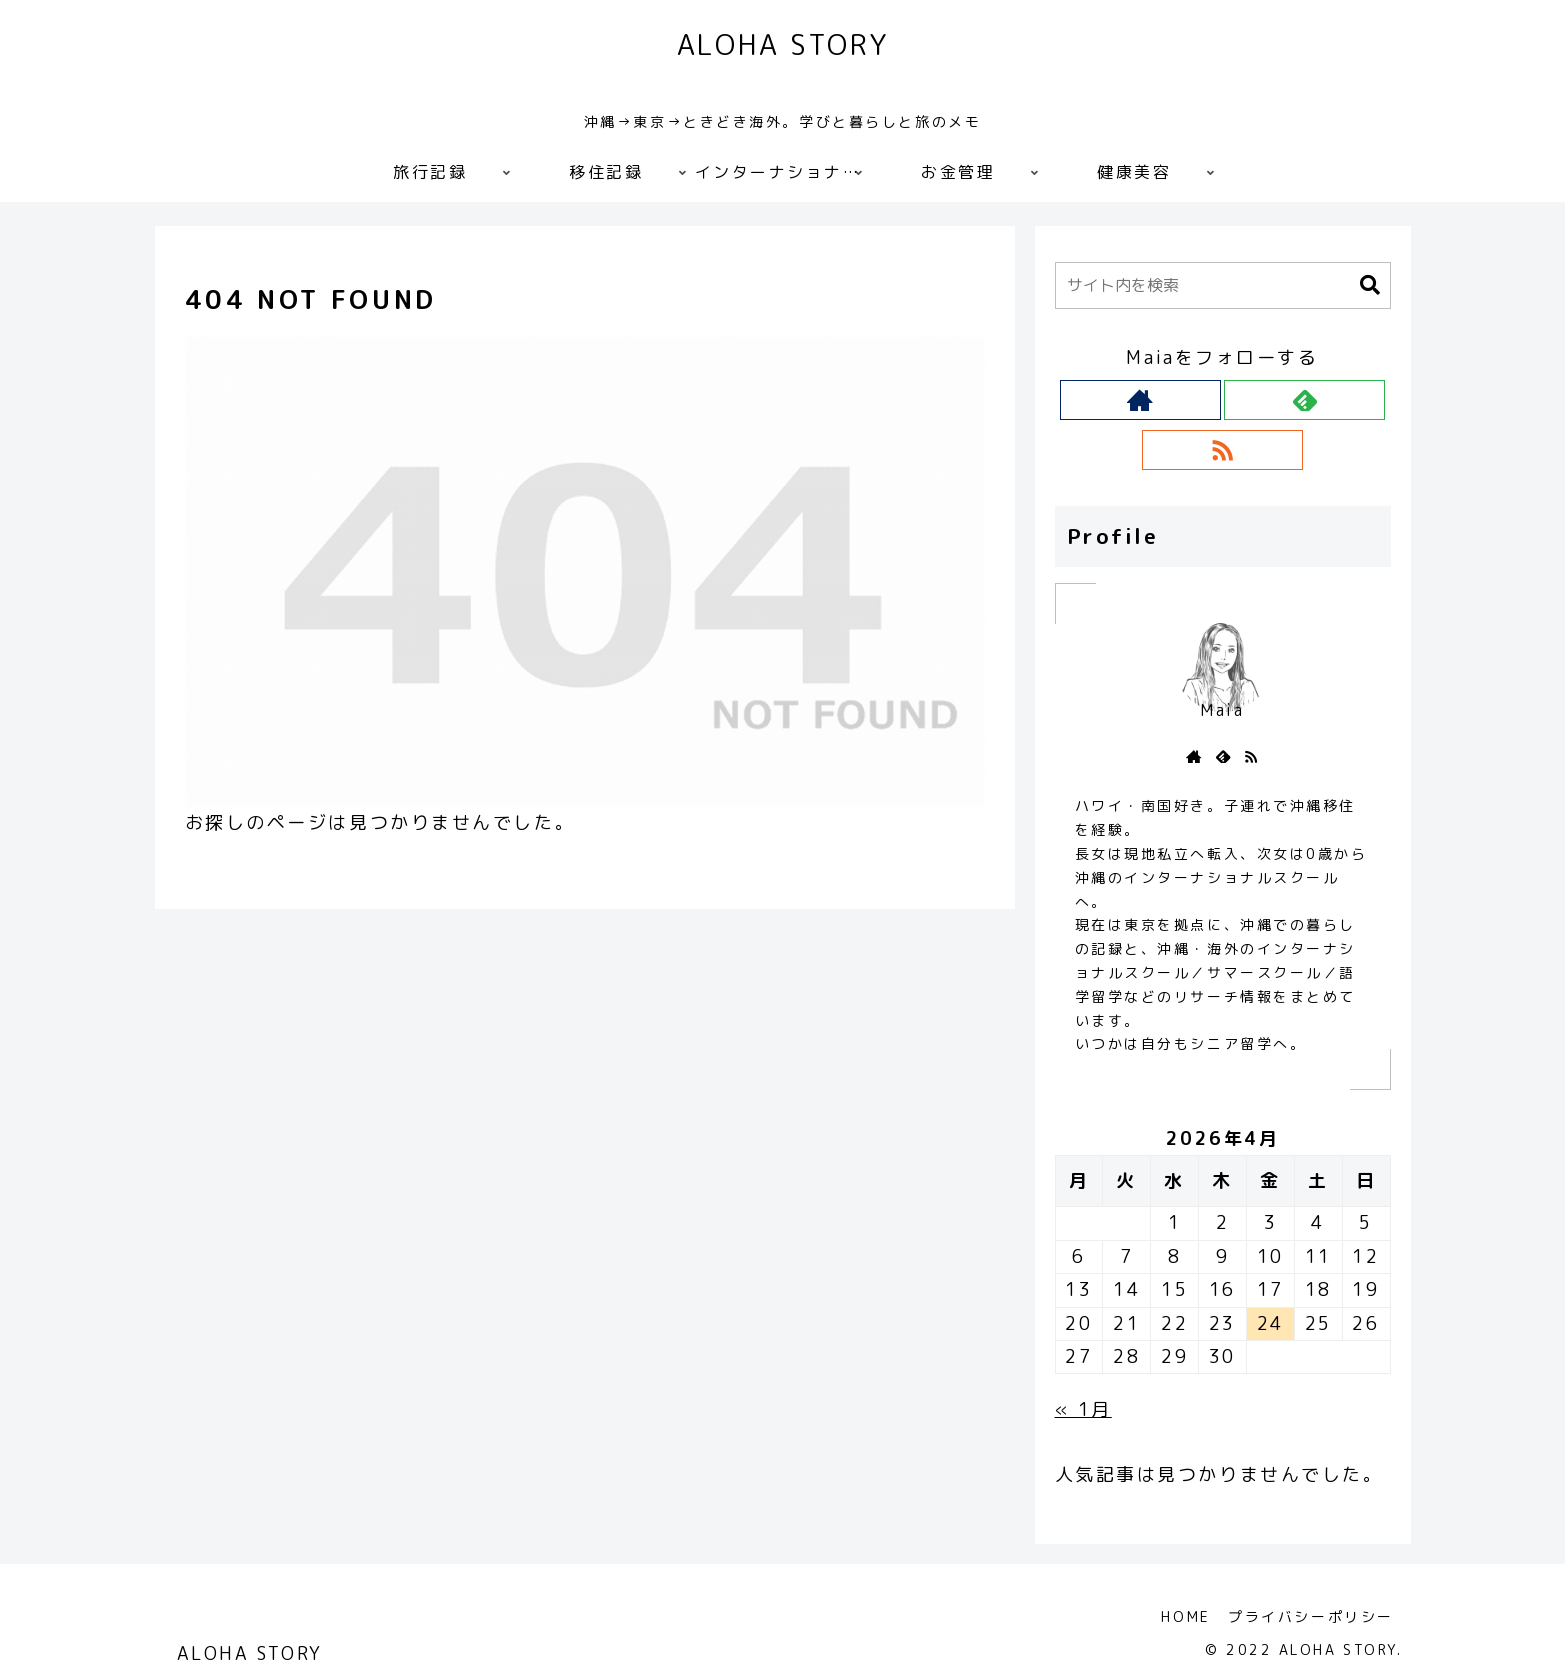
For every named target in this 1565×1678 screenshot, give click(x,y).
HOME (1182, 1616)
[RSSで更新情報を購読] (1222, 450)
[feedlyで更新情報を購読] (1304, 400)
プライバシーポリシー (1310, 1616)
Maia (1222, 710)
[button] (1370, 285)
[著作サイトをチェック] (1140, 400)
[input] (1223, 285)
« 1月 (1083, 1409)
